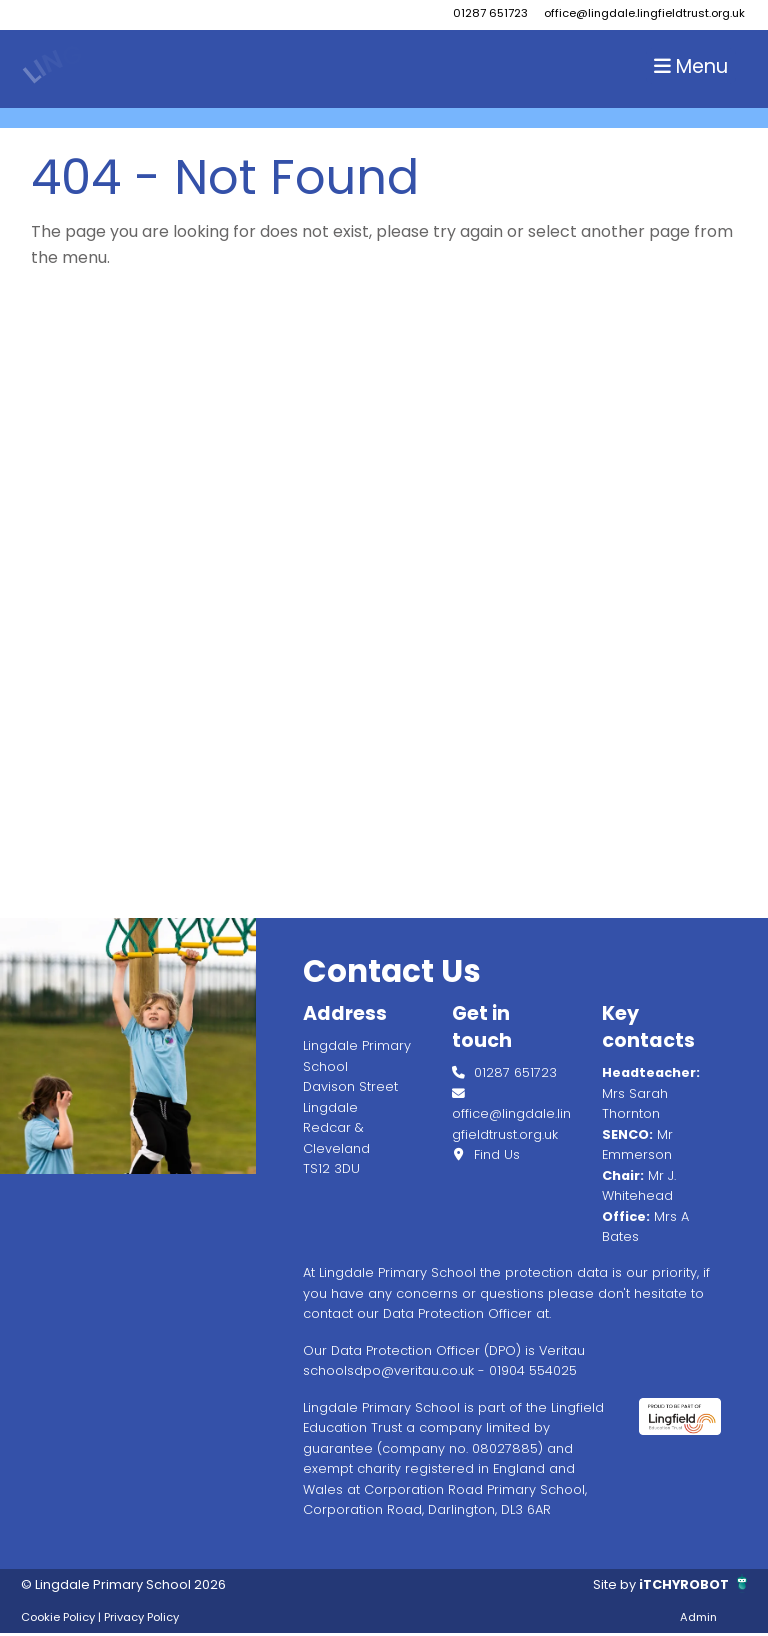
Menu (691, 66)
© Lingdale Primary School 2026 (123, 1584)
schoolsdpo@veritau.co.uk (388, 1370)
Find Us (486, 1154)
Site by (616, 1584)
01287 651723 (490, 13)
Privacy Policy (141, 1617)
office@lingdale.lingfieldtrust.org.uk (644, 13)
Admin (698, 1617)
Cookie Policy (58, 1617)
